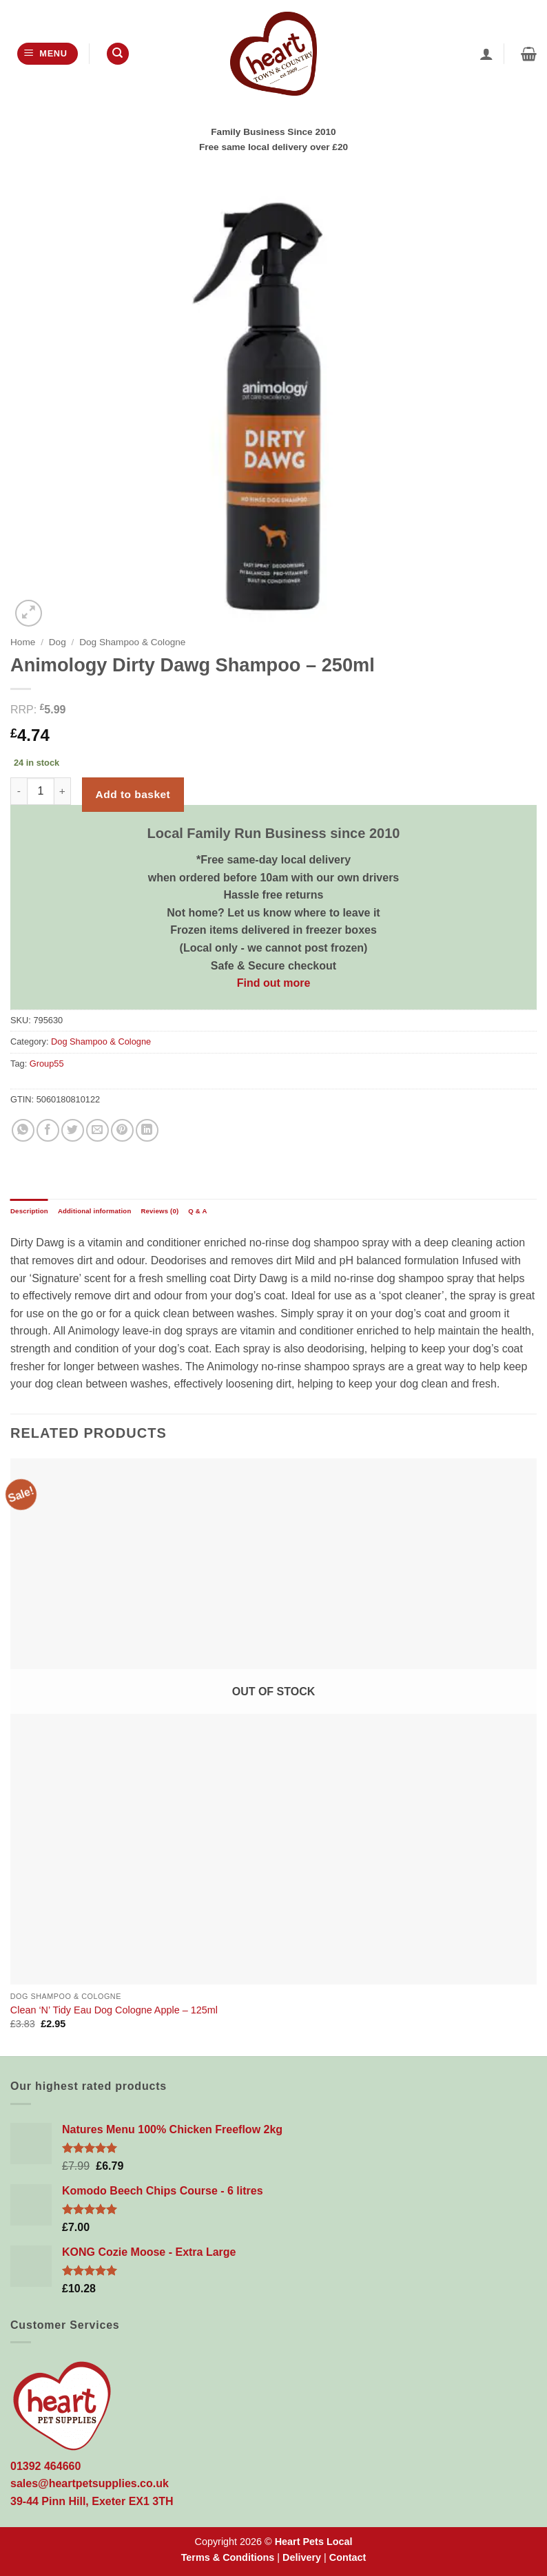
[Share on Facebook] (48, 1130)
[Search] (118, 54)
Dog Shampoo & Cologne (132, 642)
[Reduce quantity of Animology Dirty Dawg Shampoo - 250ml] (18, 791)
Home (22, 642)
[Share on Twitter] (72, 1130)
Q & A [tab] (197, 1211)
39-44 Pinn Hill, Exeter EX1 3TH (92, 2501)
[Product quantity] (40, 791)
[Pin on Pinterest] (122, 1130)
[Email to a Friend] (97, 1130)
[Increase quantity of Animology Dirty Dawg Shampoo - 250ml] (62, 791)
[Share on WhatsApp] (23, 1130)
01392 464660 (45, 2466)
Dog (57, 642)
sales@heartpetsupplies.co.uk (89, 2483)
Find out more (274, 983)
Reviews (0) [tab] (159, 1211)
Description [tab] (29, 1211)
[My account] (486, 54)
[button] (47, 54)
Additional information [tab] (95, 1211)
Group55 (47, 1063)
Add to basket (133, 794)
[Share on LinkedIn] (147, 1130)
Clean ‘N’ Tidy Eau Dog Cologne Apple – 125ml (114, 2009)
